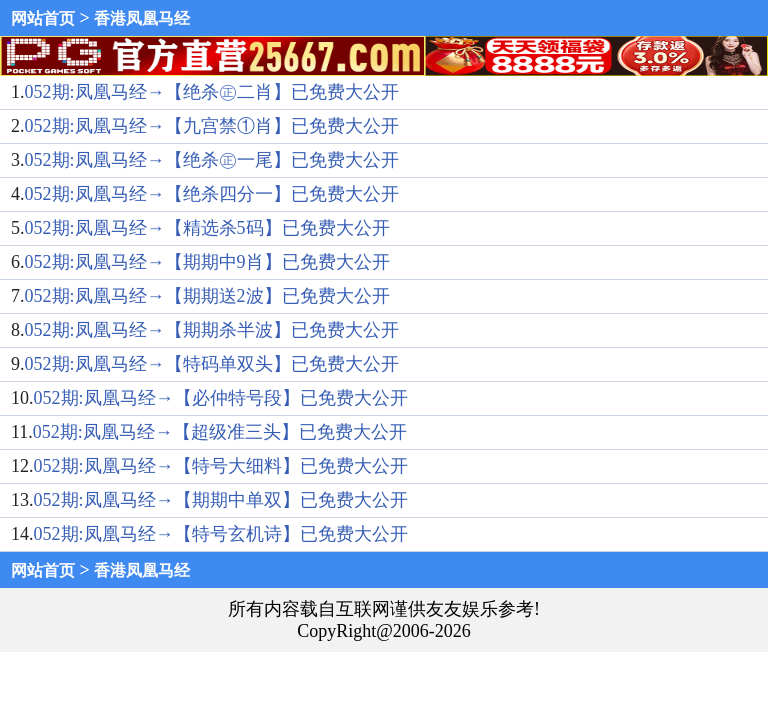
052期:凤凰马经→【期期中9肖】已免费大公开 (207, 262)
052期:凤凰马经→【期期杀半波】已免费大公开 (212, 330)
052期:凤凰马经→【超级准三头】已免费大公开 (220, 432)
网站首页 (43, 18)
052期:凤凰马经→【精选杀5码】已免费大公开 (207, 228)
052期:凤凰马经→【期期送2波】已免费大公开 (207, 296)
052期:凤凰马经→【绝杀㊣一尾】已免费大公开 (212, 160)
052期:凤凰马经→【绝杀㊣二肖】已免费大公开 (212, 92)
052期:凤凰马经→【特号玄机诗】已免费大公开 (221, 534)
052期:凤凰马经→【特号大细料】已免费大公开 (221, 466)
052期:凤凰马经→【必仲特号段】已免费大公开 (221, 398)
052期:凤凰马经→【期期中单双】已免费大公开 (221, 500)
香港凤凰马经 (142, 18)
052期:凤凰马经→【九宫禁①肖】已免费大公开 (212, 126)
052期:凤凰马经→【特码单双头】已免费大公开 (212, 364)
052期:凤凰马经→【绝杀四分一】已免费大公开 (212, 194)
